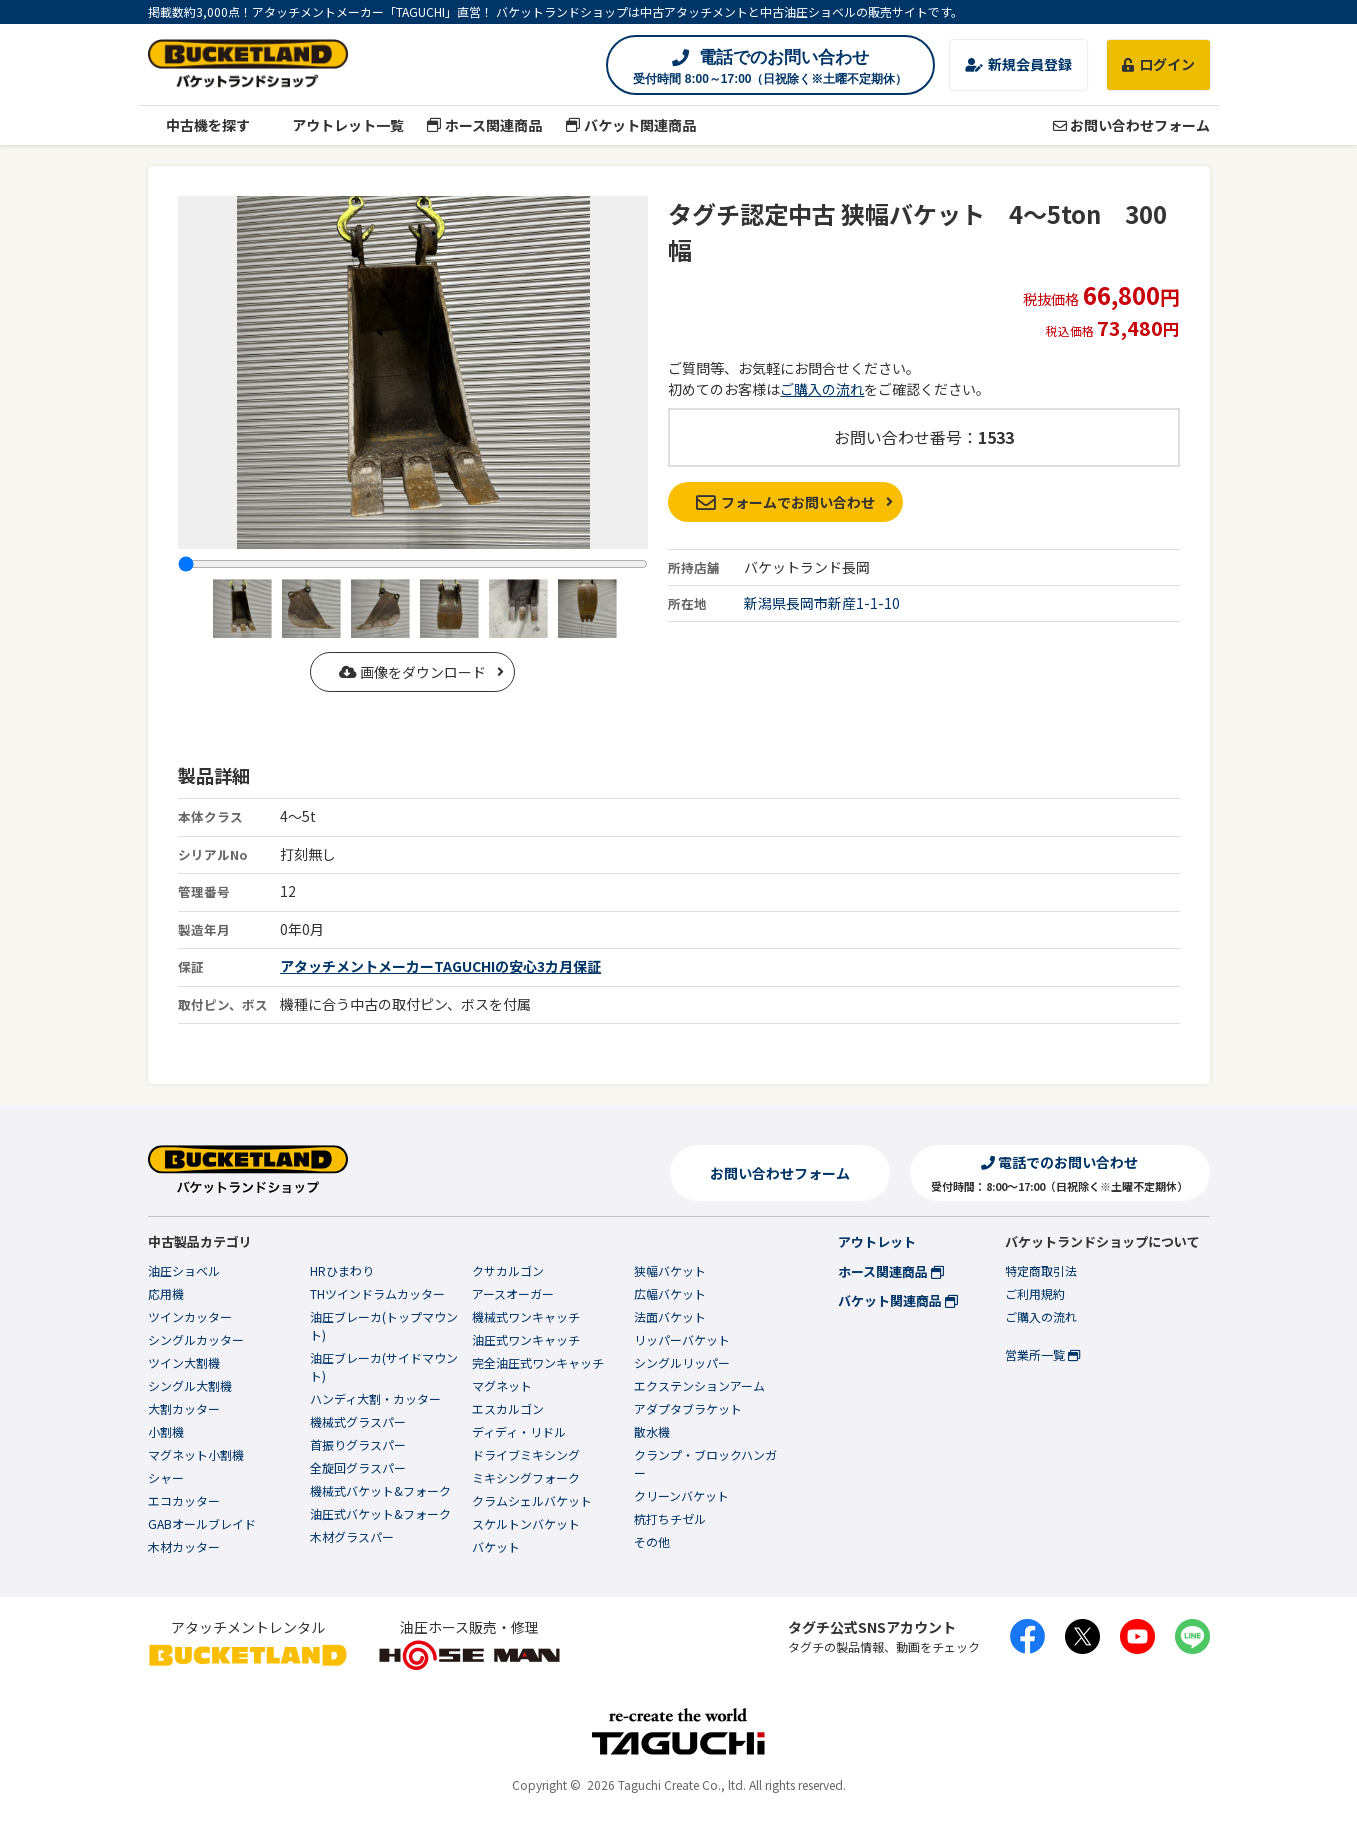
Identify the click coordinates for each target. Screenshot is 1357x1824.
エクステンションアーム (699, 1385)
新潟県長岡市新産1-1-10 (822, 603)
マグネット (502, 1385)
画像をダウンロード (412, 672)
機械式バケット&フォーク (380, 1490)
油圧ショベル (184, 1270)
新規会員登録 (1018, 64)
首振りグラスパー (358, 1444)
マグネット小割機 (196, 1454)
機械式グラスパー (358, 1421)
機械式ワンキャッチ (526, 1316)
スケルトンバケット (526, 1523)
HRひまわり (342, 1270)
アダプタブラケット (688, 1408)
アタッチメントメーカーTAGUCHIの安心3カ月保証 (440, 966)
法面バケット (670, 1316)
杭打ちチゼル (670, 1518)
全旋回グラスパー (358, 1467)
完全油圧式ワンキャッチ (538, 1362)
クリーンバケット (681, 1495)
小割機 (166, 1431)
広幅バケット (670, 1293)
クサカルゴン (508, 1270)
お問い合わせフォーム (1131, 125)
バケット (496, 1546)
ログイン (1158, 64)
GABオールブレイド (202, 1523)
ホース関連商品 (485, 125)
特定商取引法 (1041, 1270)
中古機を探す (199, 125)
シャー (166, 1477)
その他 (652, 1541)
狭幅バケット (670, 1270)
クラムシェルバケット (532, 1500)
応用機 (166, 1293)
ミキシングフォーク (526, 1477)
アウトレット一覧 (338, 125)
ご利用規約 (1035, 1293)
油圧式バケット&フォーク (380, 1513)
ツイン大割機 (184, 1362)
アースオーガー (513, 1293)
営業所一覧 (1042, 1354)
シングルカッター (196, 1339)
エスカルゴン (508, 1408)
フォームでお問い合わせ (785, 502)
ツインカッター (190, 1316)
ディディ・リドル (519, 1431)
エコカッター (184, 1500)
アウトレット (877, 1241)
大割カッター (184, 1408)
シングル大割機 (190, 1385)
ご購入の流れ (822, 389)
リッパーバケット (682, 1339)
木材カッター (184, 1546)
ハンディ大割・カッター (375, 1398)
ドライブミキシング (526, 1454)
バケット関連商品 (630, 125)
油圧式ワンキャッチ (526, 1339)
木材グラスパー (352, 1536)
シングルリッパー (682, 1362)
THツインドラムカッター (377, 1293)
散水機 (652, 1431)
